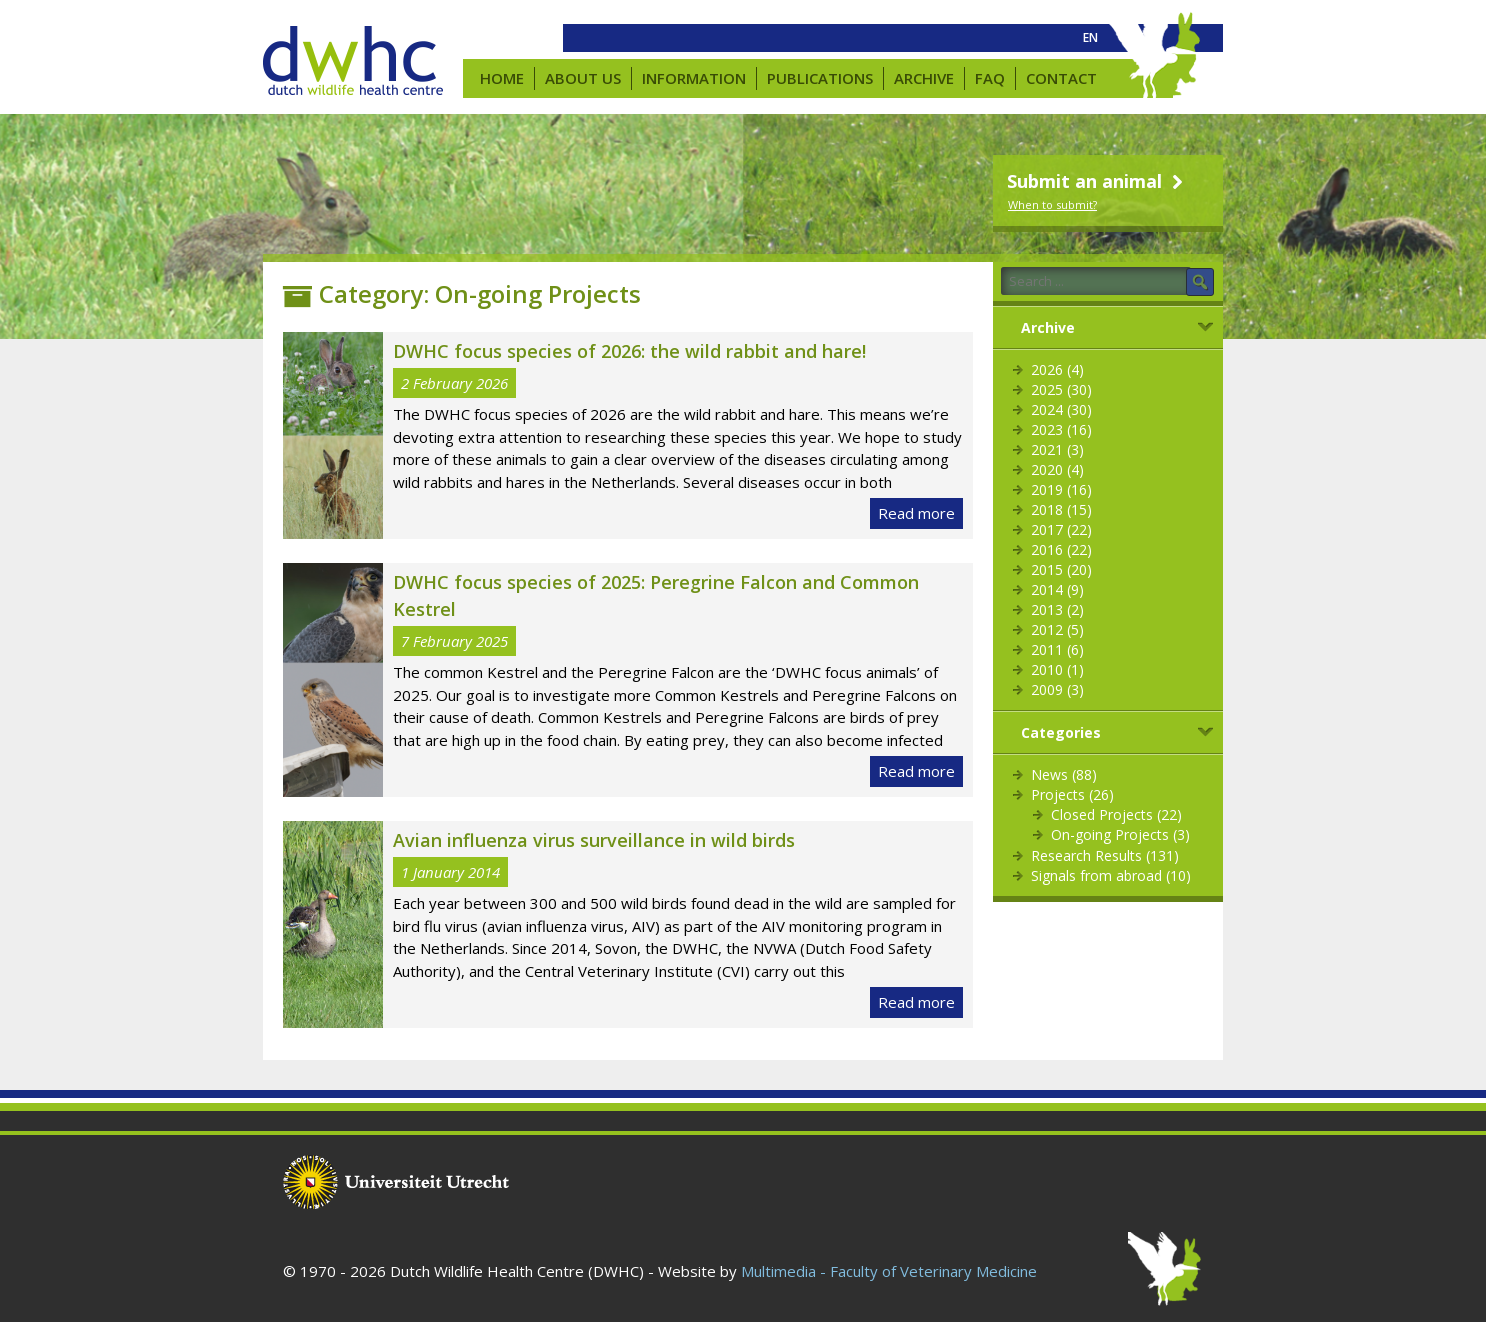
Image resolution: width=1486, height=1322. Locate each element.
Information (694, 78)
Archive (924, 78)
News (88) (1064, 774)
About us (583, 78)
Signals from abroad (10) (1111, 875)
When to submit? (1052, 204)
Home (502, 78)
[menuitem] (1090, 38)
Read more (916, 513)
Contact (1061, 78)
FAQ (990, 78)
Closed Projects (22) (1116, 814)
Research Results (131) (1105, 855)
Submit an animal (1097, 181)
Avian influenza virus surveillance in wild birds (594, 840)
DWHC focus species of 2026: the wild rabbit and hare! (629, 351)
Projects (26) (1072, 794)
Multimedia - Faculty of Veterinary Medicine (889, 1271)
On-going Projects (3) (1120, 834)
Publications (820, 78)
